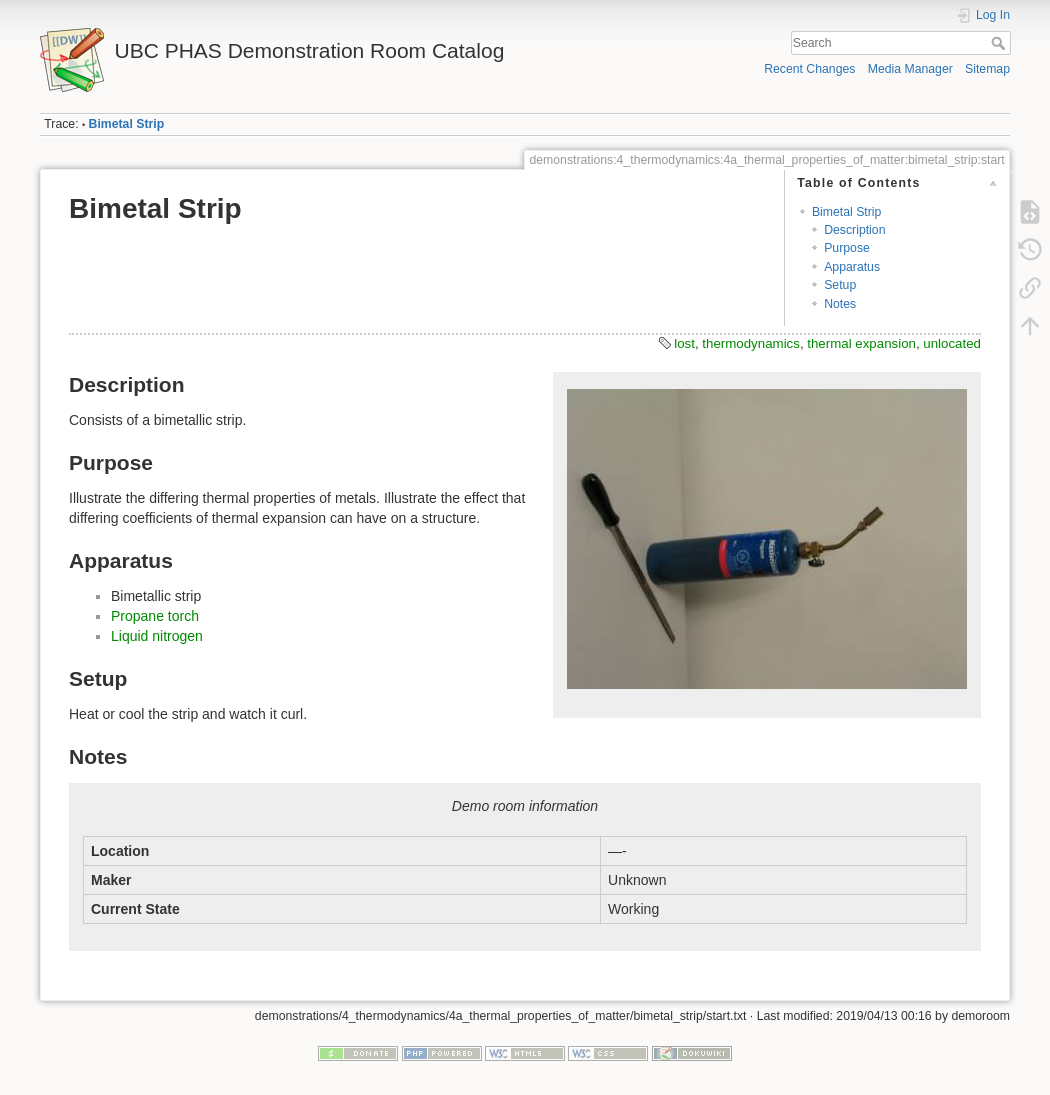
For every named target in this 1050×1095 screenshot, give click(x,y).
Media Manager (910, 69)
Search (1000, 43)
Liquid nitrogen (157, 636)
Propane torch (155, 616)
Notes (840, 304)
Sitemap (987, 69)
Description (854, 230)
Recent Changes (809, 69)
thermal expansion (861, 343)
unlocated (952, 343)
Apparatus (852, 267)
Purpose (847, 248)
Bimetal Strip (127, 124)
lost (684, 343)
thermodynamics (751, 343)
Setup (840, 285)
